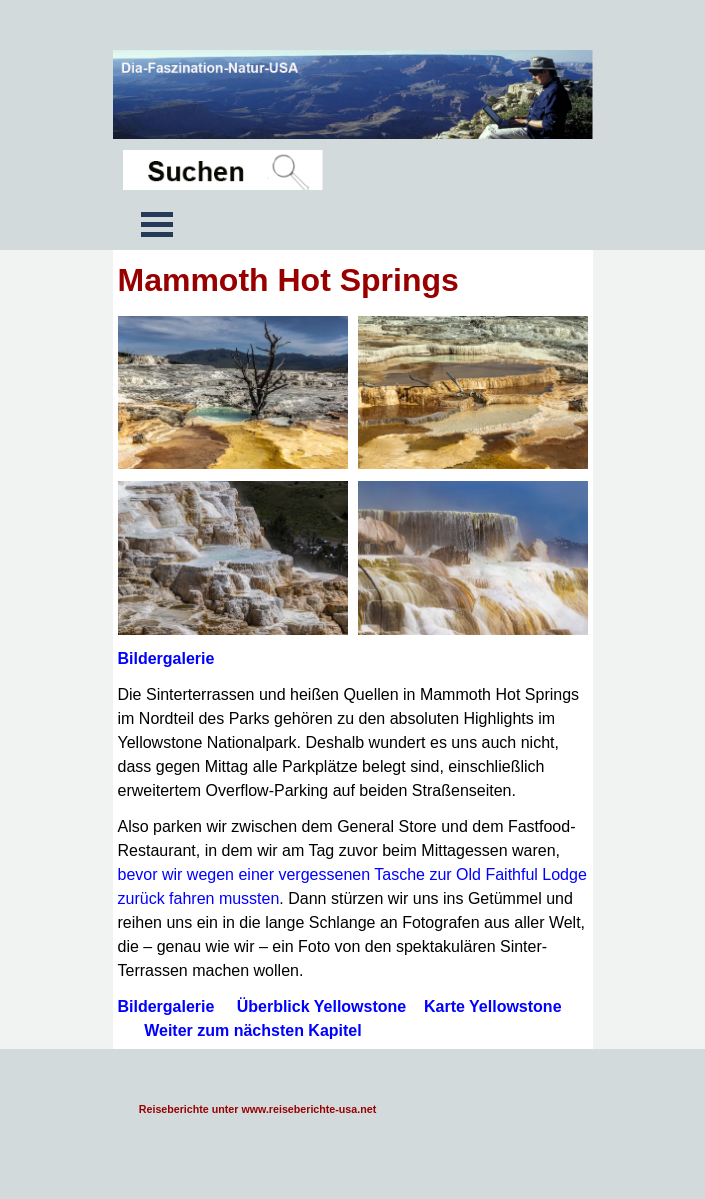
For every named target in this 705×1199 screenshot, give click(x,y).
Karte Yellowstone (493, 1006)
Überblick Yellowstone (322, 1006)
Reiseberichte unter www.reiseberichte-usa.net (257, 1109)
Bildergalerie (166, 658)
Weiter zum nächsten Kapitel (253, 1030)
